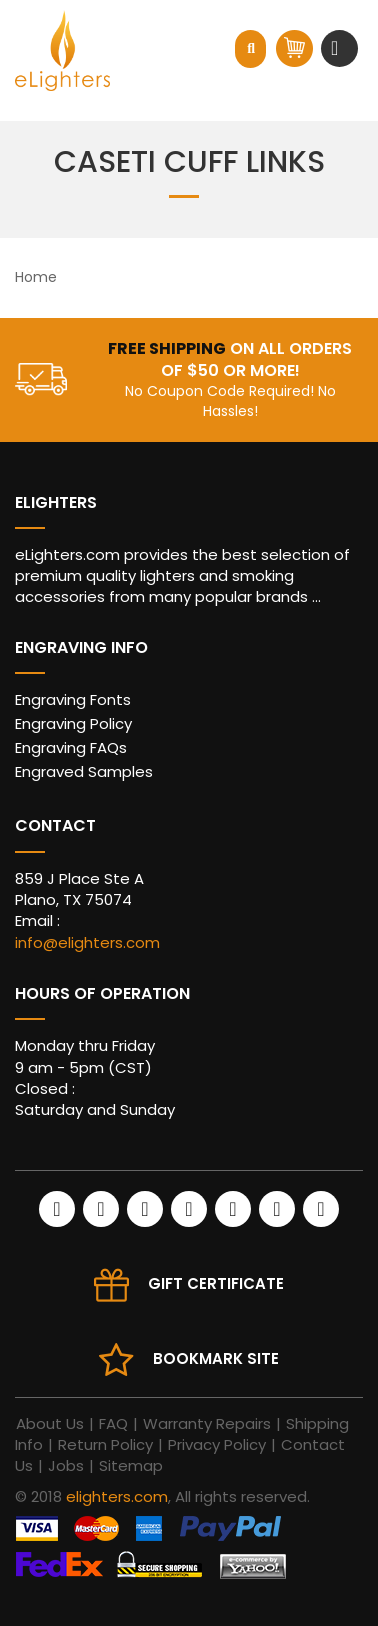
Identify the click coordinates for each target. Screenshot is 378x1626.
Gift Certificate (216, 1283)
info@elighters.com (87, 942)
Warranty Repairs (207, 1423)
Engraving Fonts (73, 699)
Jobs (66, 1465)
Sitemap (131, 1465)
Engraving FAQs (71, 747)
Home (36, 277)
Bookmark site (216, 1358)
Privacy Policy (217, 1444)
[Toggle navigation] (337, 48)
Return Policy (105, 1444)
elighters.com (117, 1496)
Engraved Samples (84, 771)
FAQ (113, 1423)
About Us (50, 1423)
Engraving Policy (73, 723)
